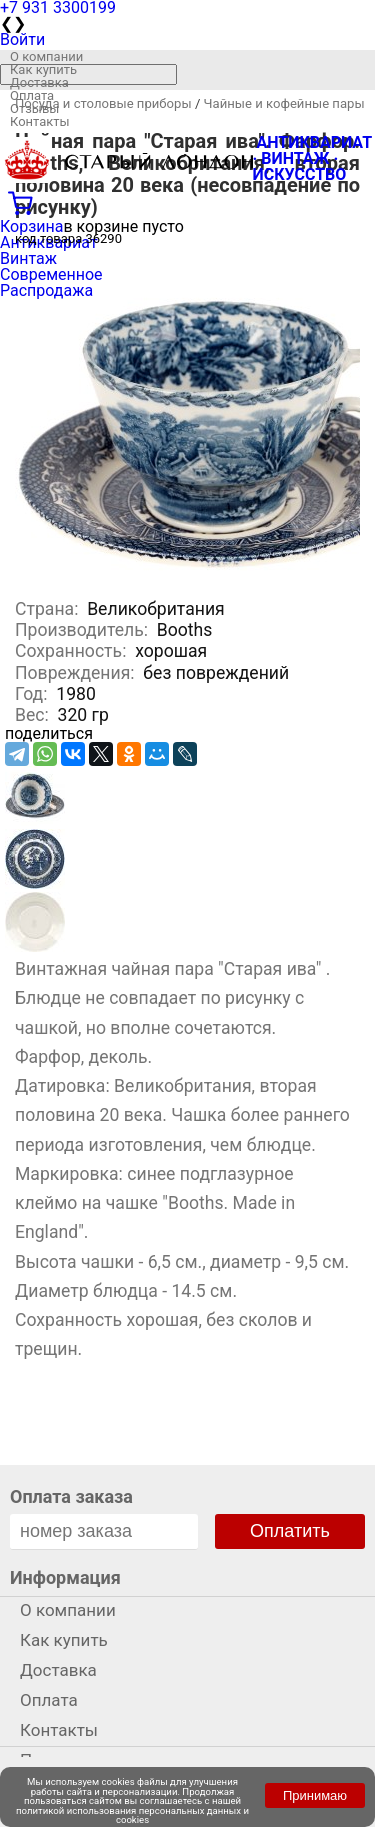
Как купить (43, 69)
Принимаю (315, 1795)
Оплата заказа (71, 1496)
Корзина (31, 226)
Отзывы (34, 108)
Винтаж (28, 258)
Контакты (40, 121)
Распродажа (46, 290)
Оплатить (290, 1531)
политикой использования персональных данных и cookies (132, 1815)
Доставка (39, 82)
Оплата (32, 95)
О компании (46, 56)
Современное (51, 274)
